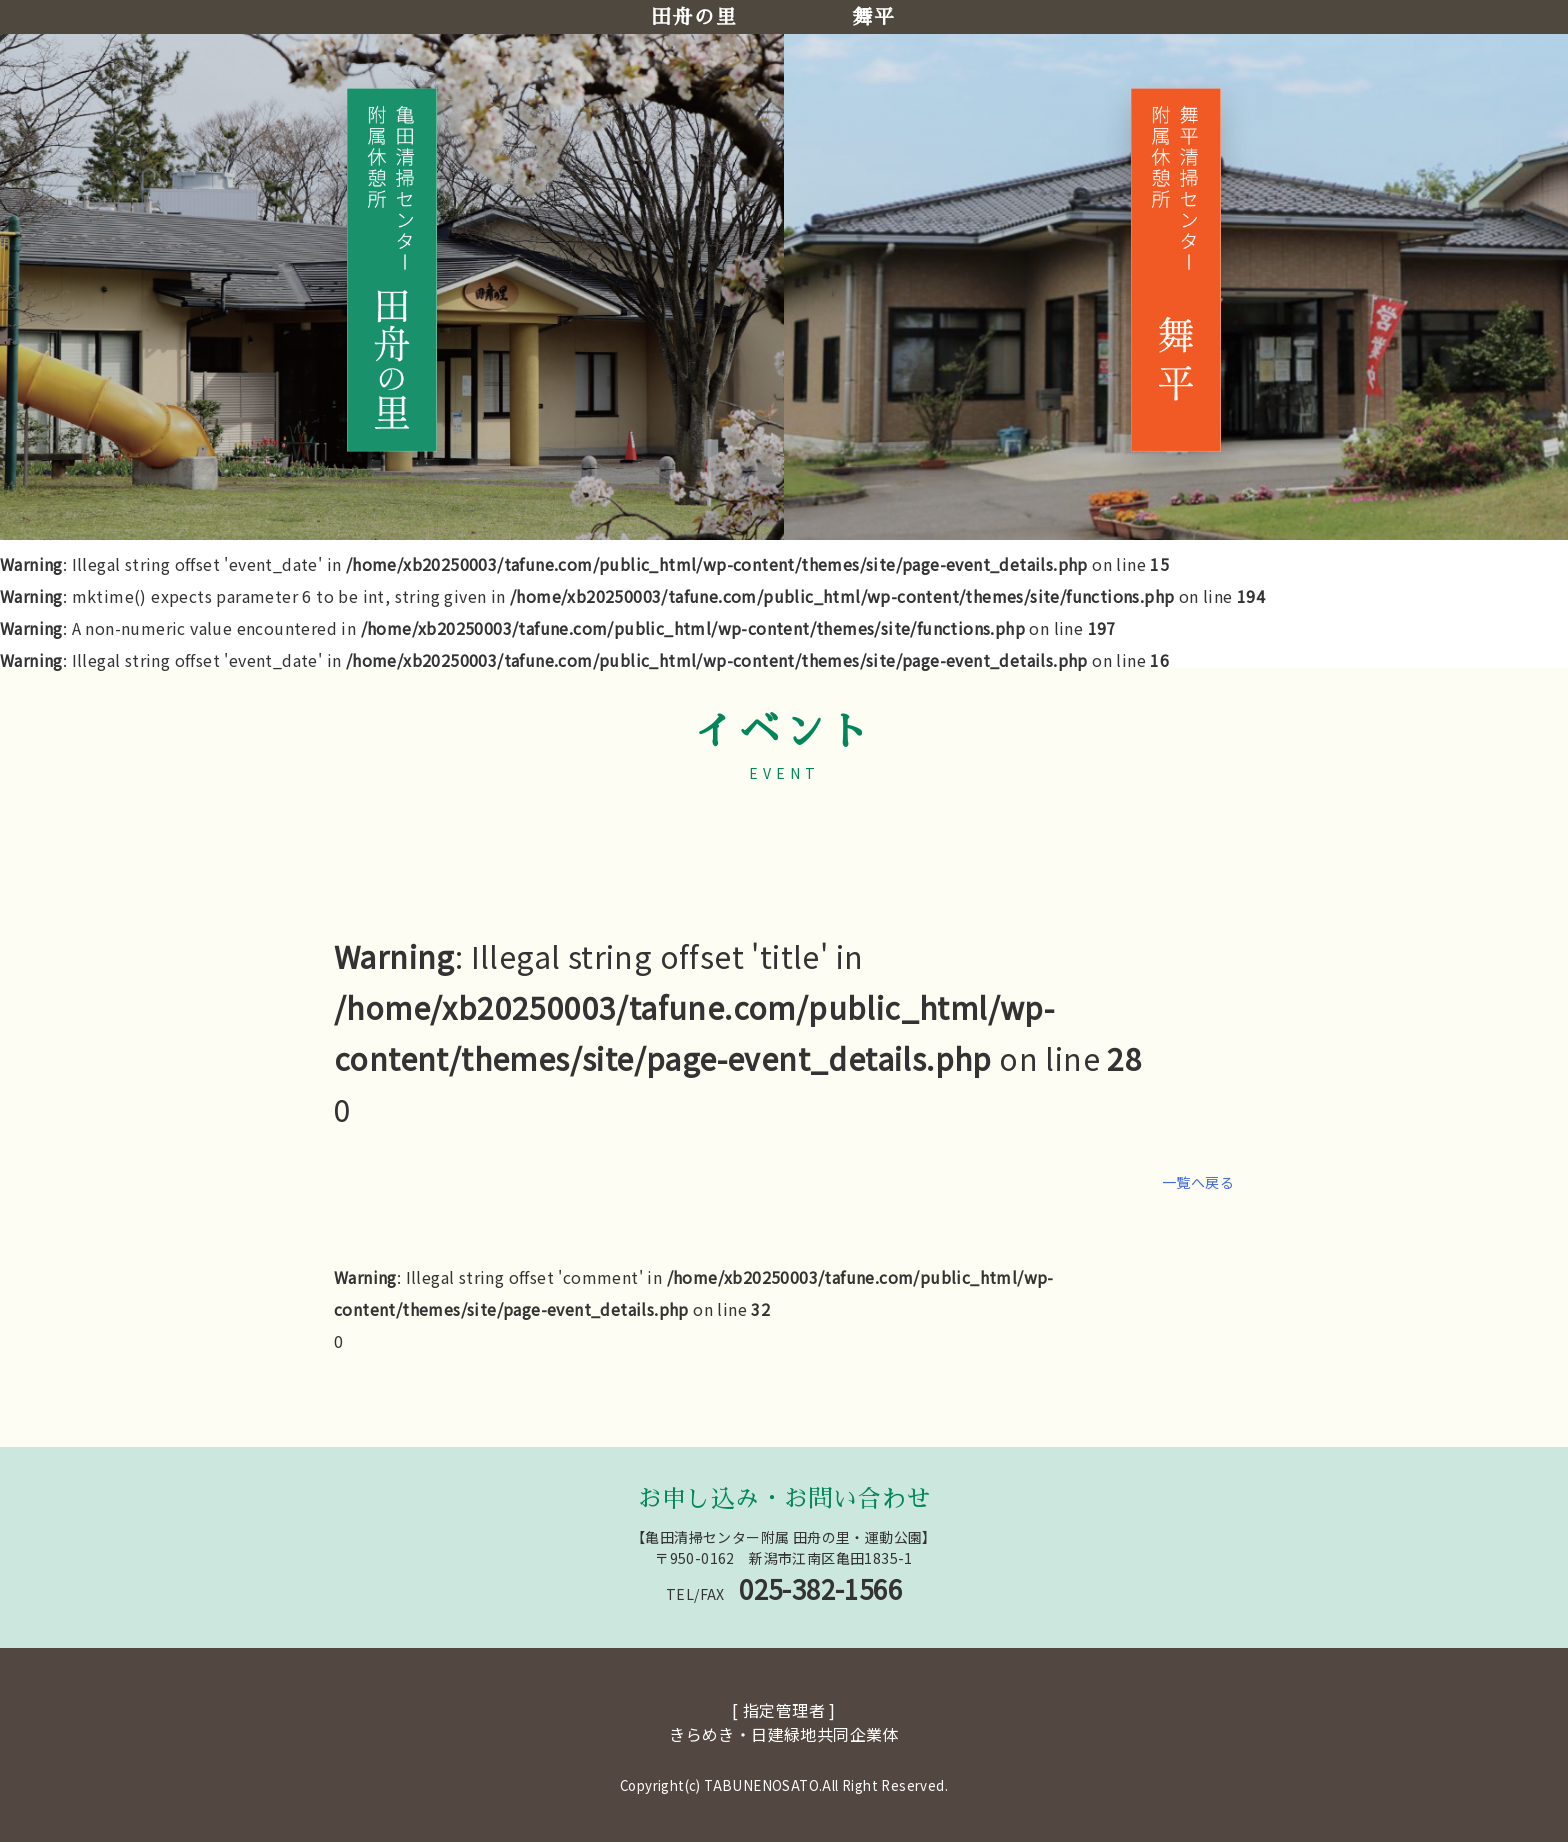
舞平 (873, 17)
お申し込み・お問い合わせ (784, 1499)
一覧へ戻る (1198, 1182)
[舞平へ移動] (1176, 269)
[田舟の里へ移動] (392, 269)
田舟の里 (694, 17)
